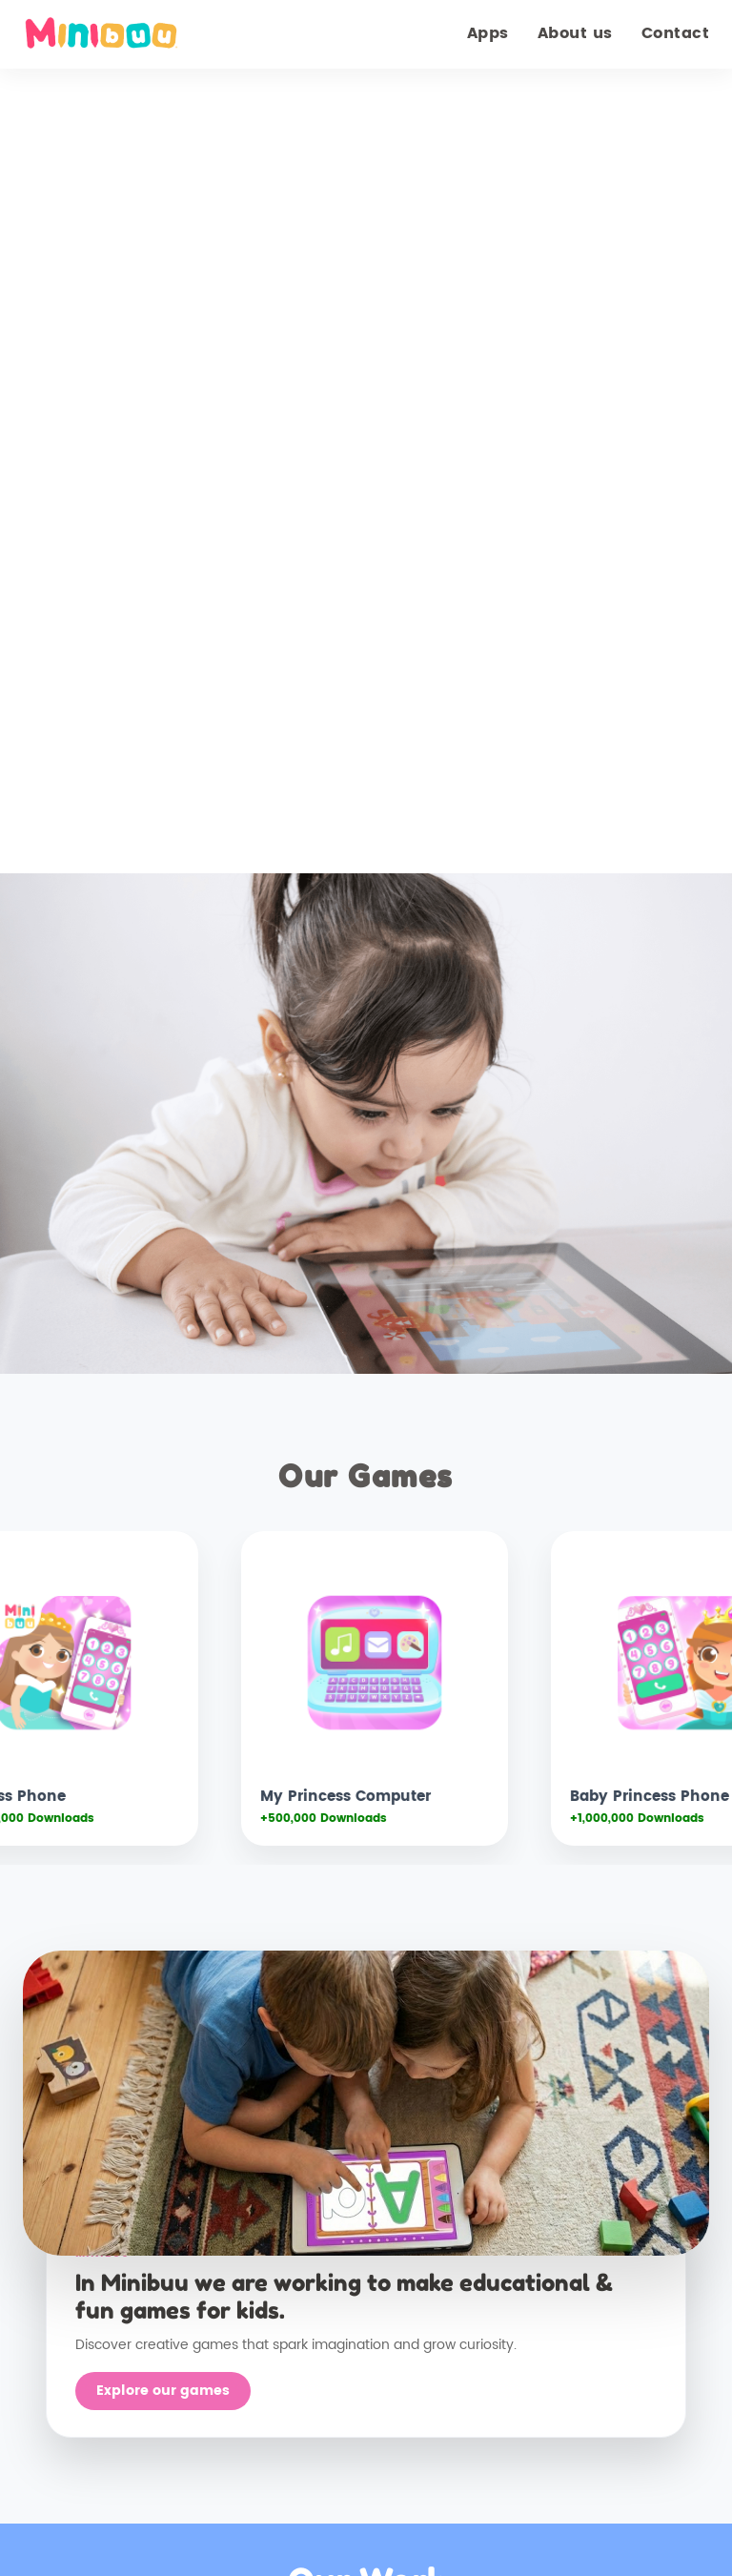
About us (575, 33)
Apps (488, 33)
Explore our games (163, 2391)
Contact (675, 33)
